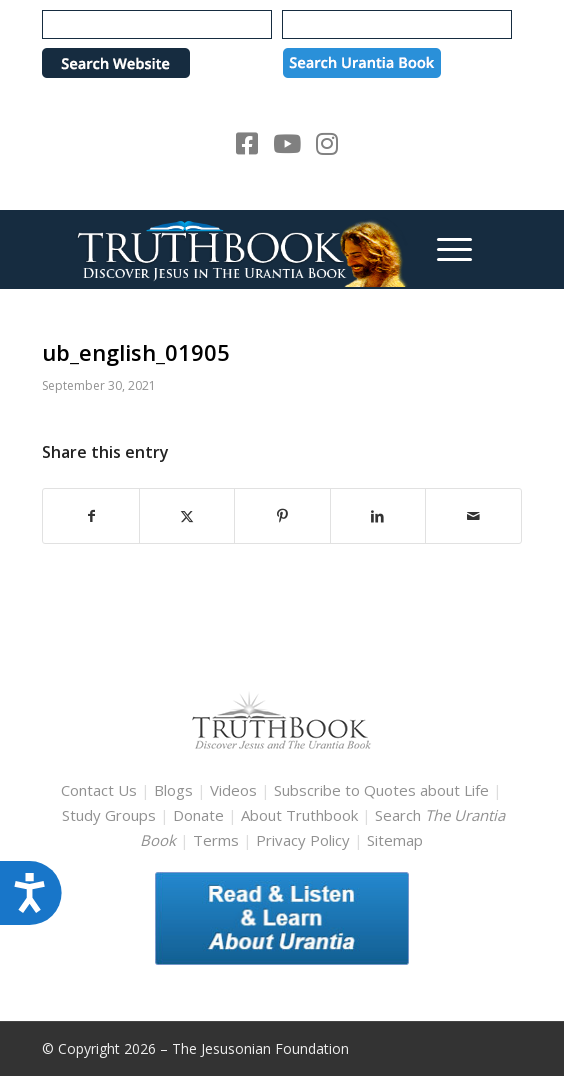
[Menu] (444, 249)
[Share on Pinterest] (282, 516)
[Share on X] (187, 516)
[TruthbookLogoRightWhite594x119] (234, 249)
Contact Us (99, 790)
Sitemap (395, 840)
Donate (198, 815)
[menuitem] (444, 249)
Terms (216, 840)
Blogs (173, 790)
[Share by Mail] (473, 516)
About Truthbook (299, 815)
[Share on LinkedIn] (378, 516)
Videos (233, 790)
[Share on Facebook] (90, 516)
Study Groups (111, 815)
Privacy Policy (303, 840)
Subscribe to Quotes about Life (381, 790)
